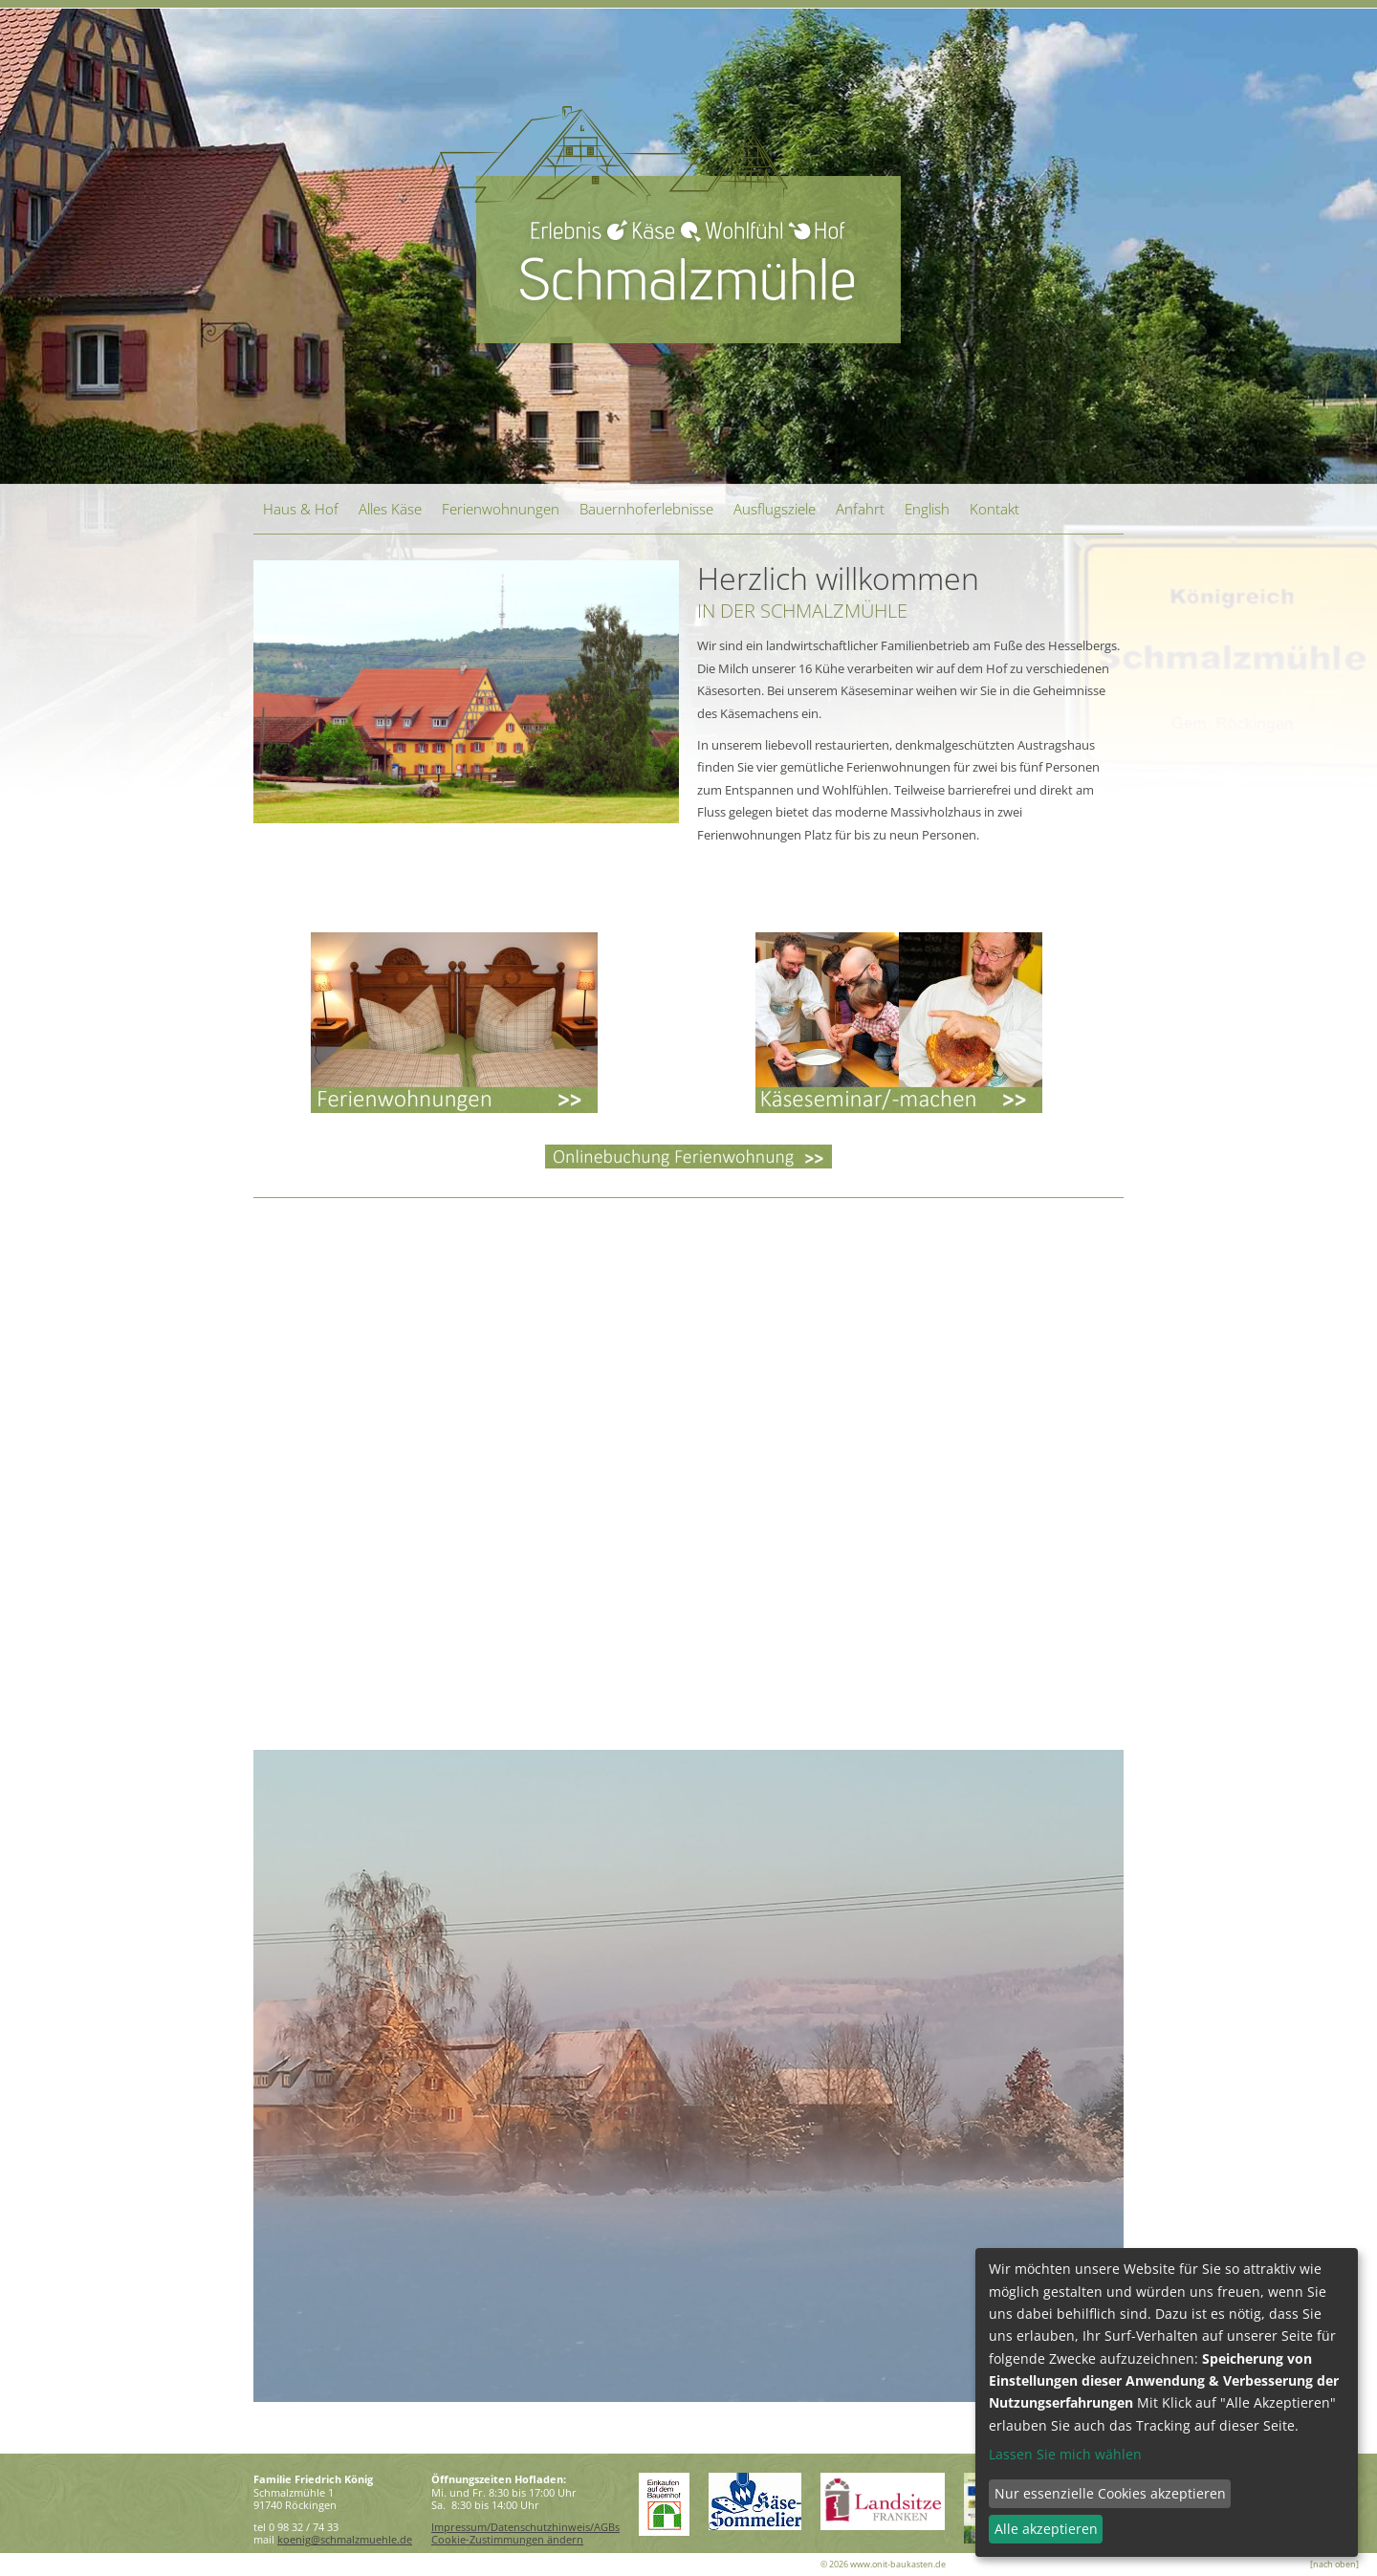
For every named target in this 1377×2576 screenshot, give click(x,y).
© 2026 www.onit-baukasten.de (883, 2564)
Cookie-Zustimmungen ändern (507, 2539)
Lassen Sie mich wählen (1065, 2454)
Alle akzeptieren (1046, 2529)
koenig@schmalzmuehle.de (344, 2539)
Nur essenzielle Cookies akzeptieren (1110, 2493)
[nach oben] (1334, 2564)
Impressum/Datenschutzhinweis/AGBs (525, 2527)
